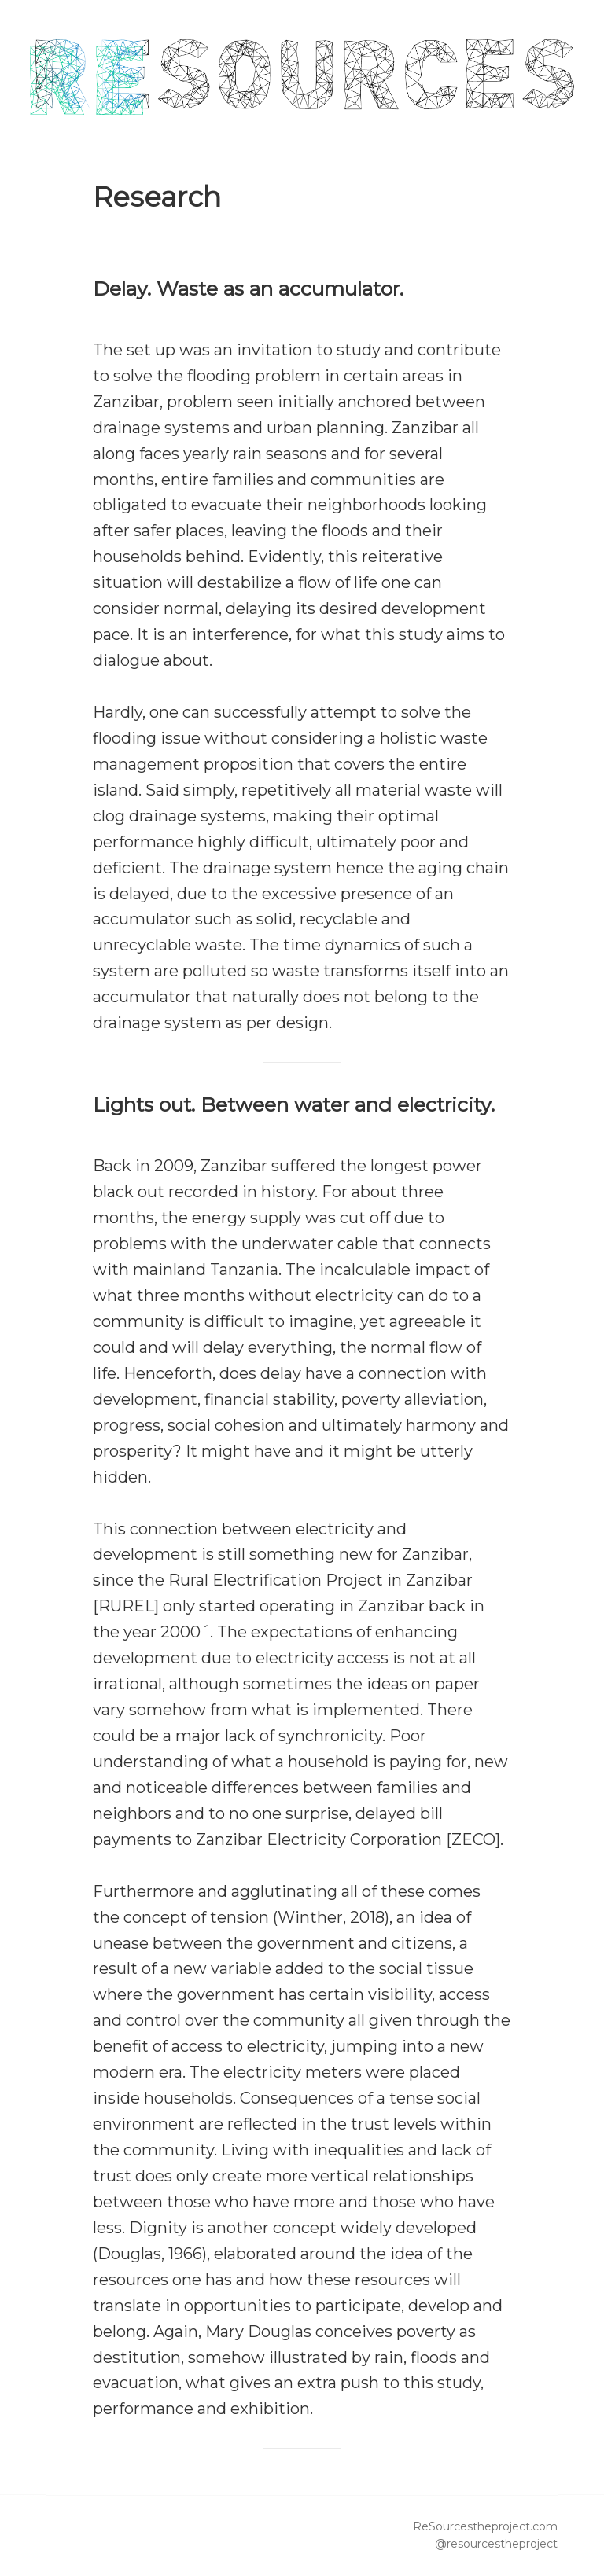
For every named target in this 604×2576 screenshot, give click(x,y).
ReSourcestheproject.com (485, 2526)
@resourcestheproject (496, 2544)
